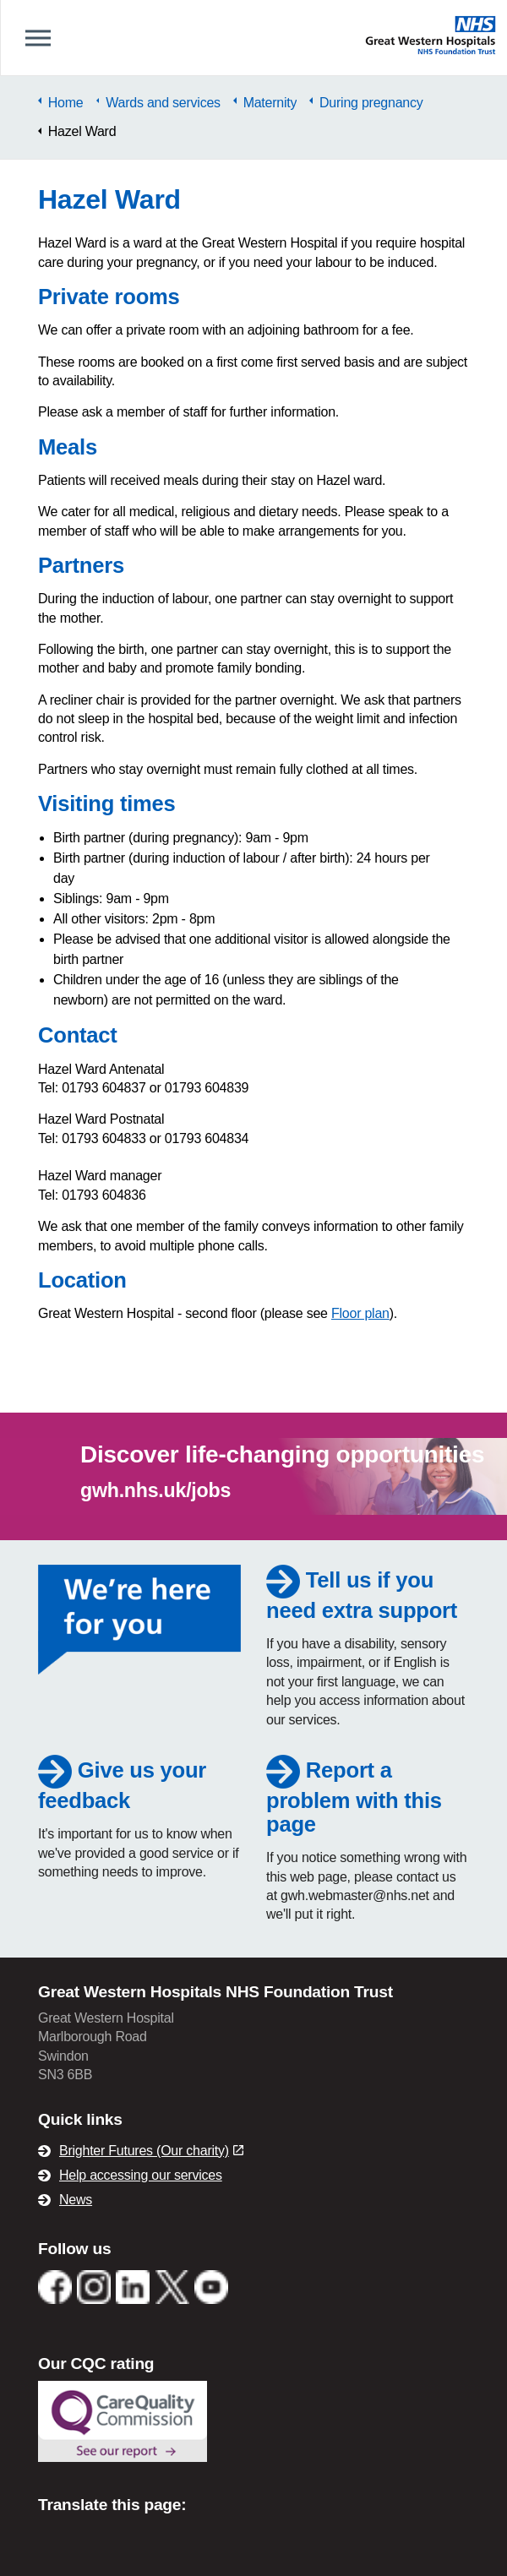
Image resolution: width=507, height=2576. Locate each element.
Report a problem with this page (354, 1797)
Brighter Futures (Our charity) (151, 2150)
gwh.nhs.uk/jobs (155, 1490)
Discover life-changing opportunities (282, 1454)
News (75, 2199)
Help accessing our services (140, 2175)
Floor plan (360, 1313)
